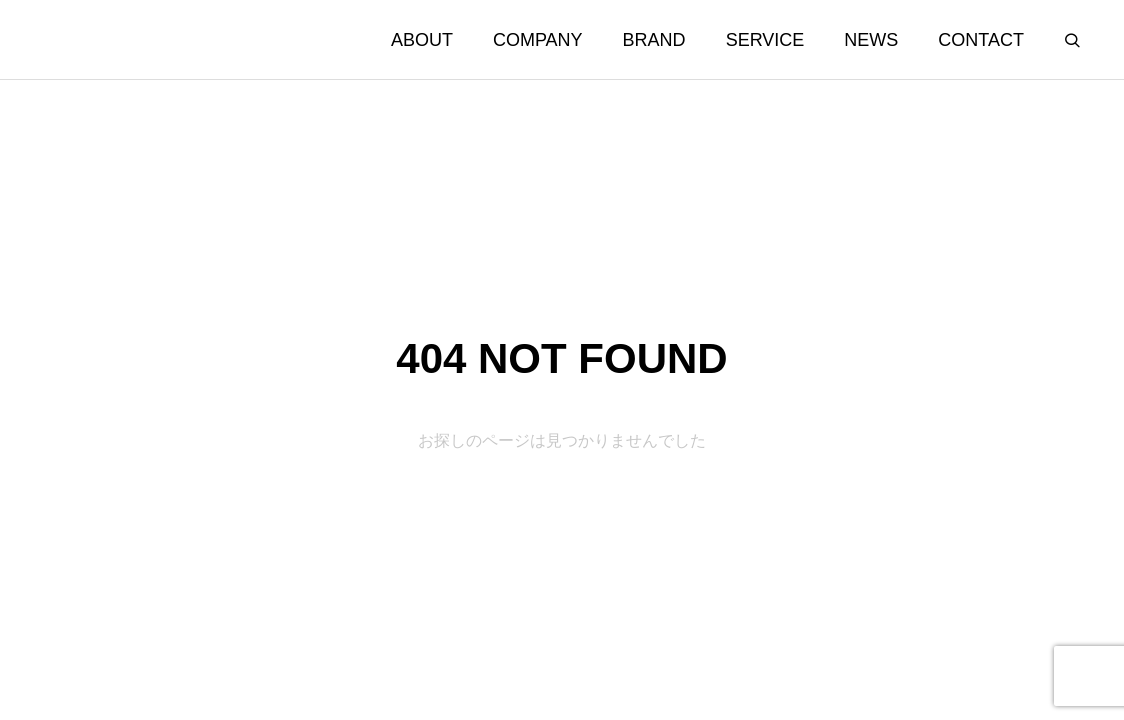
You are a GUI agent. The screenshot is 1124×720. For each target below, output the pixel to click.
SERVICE (765, 40)
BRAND (654, 40)
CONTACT (981, 40)
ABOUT (422, 40)
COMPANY (538, 40)
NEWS (871, 40)
